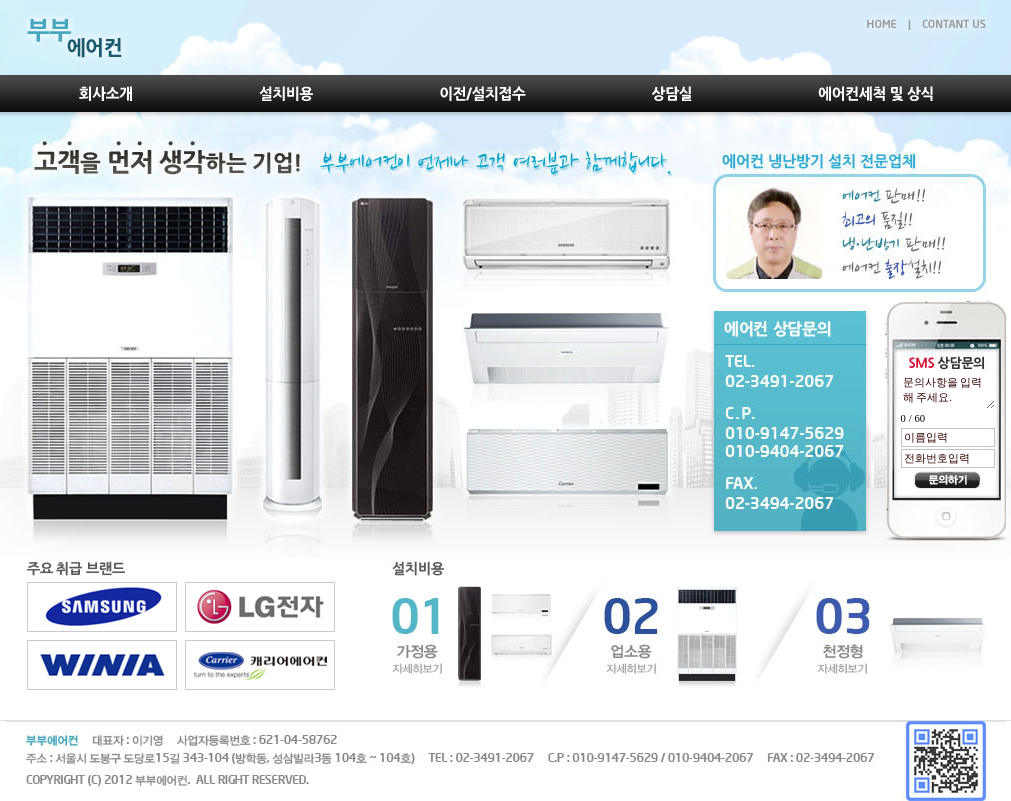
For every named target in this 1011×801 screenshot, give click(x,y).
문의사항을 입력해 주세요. (948, 391)
